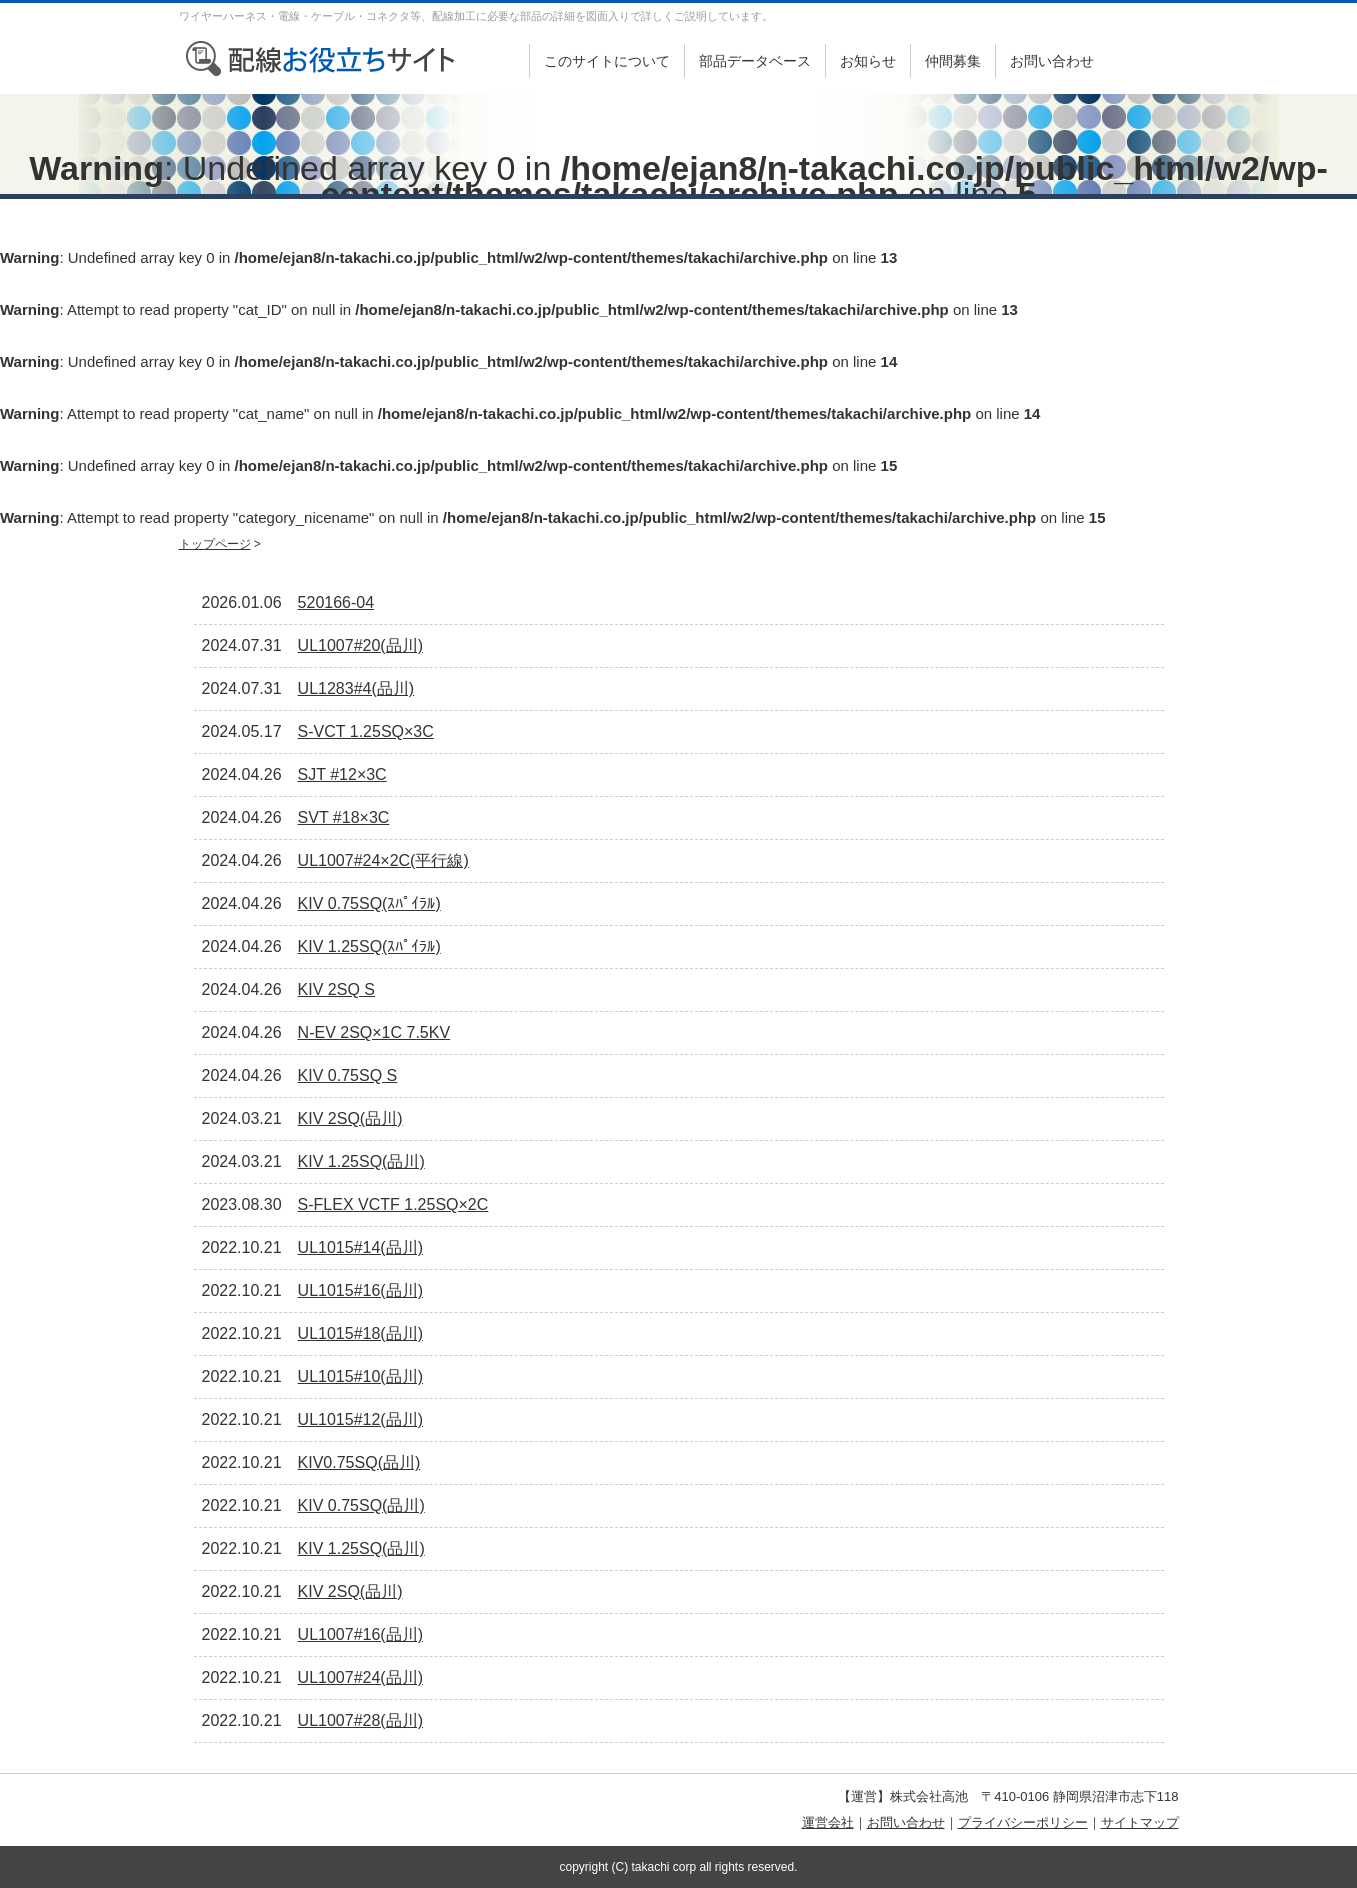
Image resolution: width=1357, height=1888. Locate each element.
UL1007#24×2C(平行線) (383, 860)
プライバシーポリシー (1023, 1822)
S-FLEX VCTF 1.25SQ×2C (393, 1204)
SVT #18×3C (344, 817)
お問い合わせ (1052, 61)
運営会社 (828, 1822)
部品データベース (755, 61)
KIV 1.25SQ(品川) (361, 1161)
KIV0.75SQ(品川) (359, 1462)
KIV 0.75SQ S (348, 1075)
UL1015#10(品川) (360, 1376)
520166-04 (336, 602)
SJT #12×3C (342, 774)
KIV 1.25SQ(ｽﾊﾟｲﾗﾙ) (369, 946)
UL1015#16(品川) (360, 1290)
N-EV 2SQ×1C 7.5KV (374, 1032)
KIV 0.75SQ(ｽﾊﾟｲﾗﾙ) (369, 903)
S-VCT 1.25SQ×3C (366, 731)
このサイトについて (607, 61)
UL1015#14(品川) (360, 1247)
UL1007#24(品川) (360, 1677)
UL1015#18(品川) (360, 1333)
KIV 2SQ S (336, 989)
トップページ (215, 544)
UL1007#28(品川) (360, 1720)
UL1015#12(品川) (360, 1419)
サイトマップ (1140, 1822)
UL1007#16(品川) (360, 1634)
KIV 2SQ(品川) (350, 1118)
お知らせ (868, 61)
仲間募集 (953, 61)
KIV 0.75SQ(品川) (361, 1505)
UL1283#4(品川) (356, 688)
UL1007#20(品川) (360, 645)
